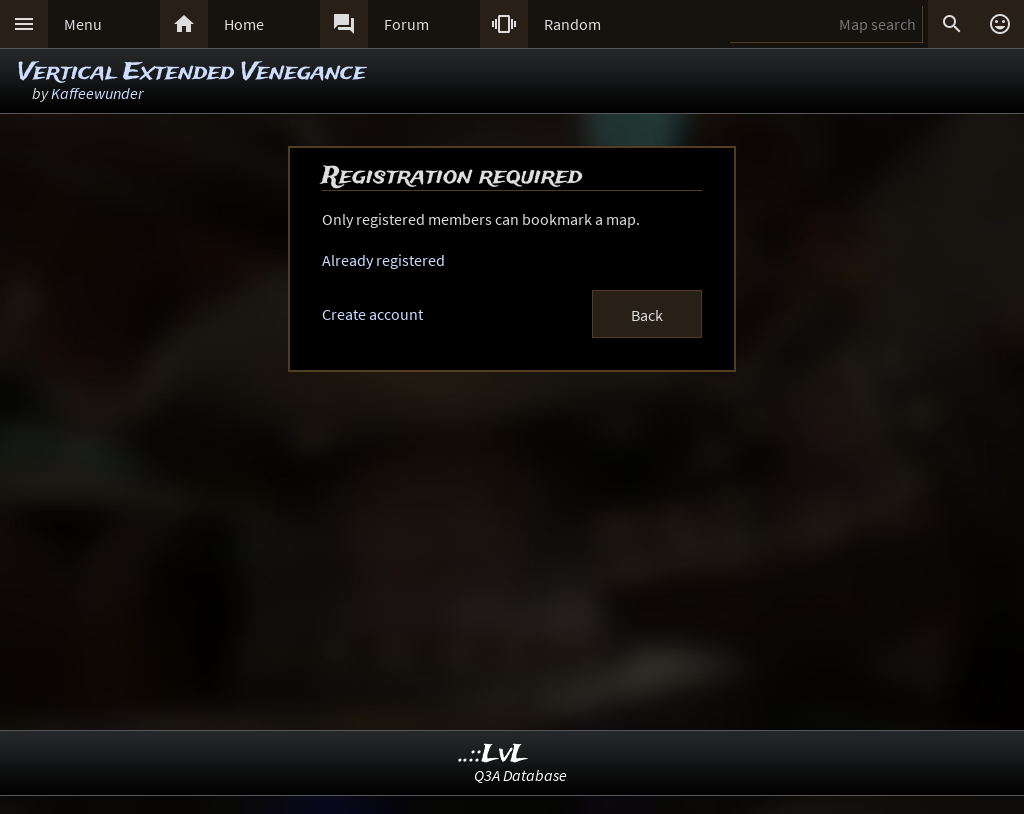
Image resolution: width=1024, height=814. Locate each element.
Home (244, 24)
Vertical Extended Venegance (192, 72)
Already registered (383, 260)
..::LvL (493, 754)
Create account (372, 314)
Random (572, 24)
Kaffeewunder (97, 93)
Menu (83, 24)
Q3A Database (520, 775)
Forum (406, 24)
